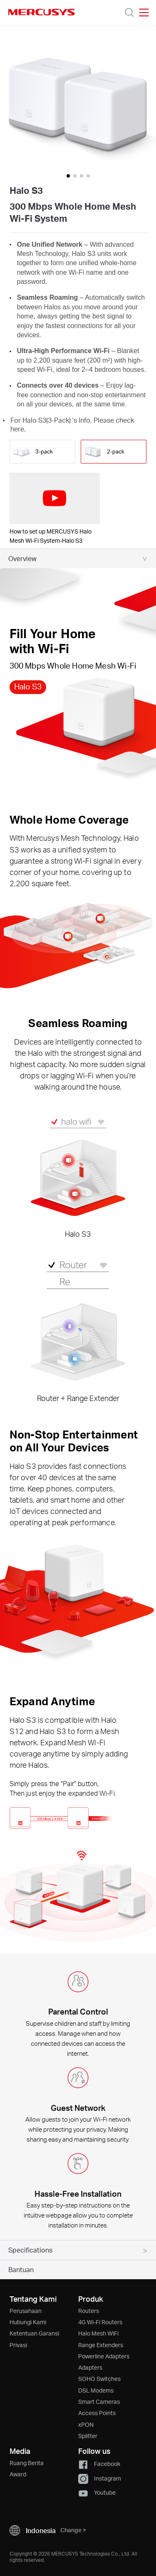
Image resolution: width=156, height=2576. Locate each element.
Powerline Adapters (103, 2356)
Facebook (99, 2463)
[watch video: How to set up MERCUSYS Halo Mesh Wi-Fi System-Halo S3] (55, 498)
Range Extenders (100, 2344)
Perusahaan (26, 2310)
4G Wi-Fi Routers (100, 2321)
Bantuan (21, 2269)
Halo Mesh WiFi (98, 2333)
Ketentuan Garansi (34, 2333)
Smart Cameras (99, 2401)
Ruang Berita (27, 2462)
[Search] (129, 12)
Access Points (97, 2412)
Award (18, 2474)
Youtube (97, 2492)
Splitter (87, 2435)
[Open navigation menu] (144, 12)
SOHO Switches (99, 2378)
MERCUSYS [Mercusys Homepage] (41, 12)
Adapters (90, 2367)
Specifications (30, 2249)
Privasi (18, 2344)
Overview (22, 558)
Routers (88, 2310)
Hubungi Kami (28, 2321)
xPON (86, 2424)
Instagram (99, 2478)
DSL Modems (96, 2390)
